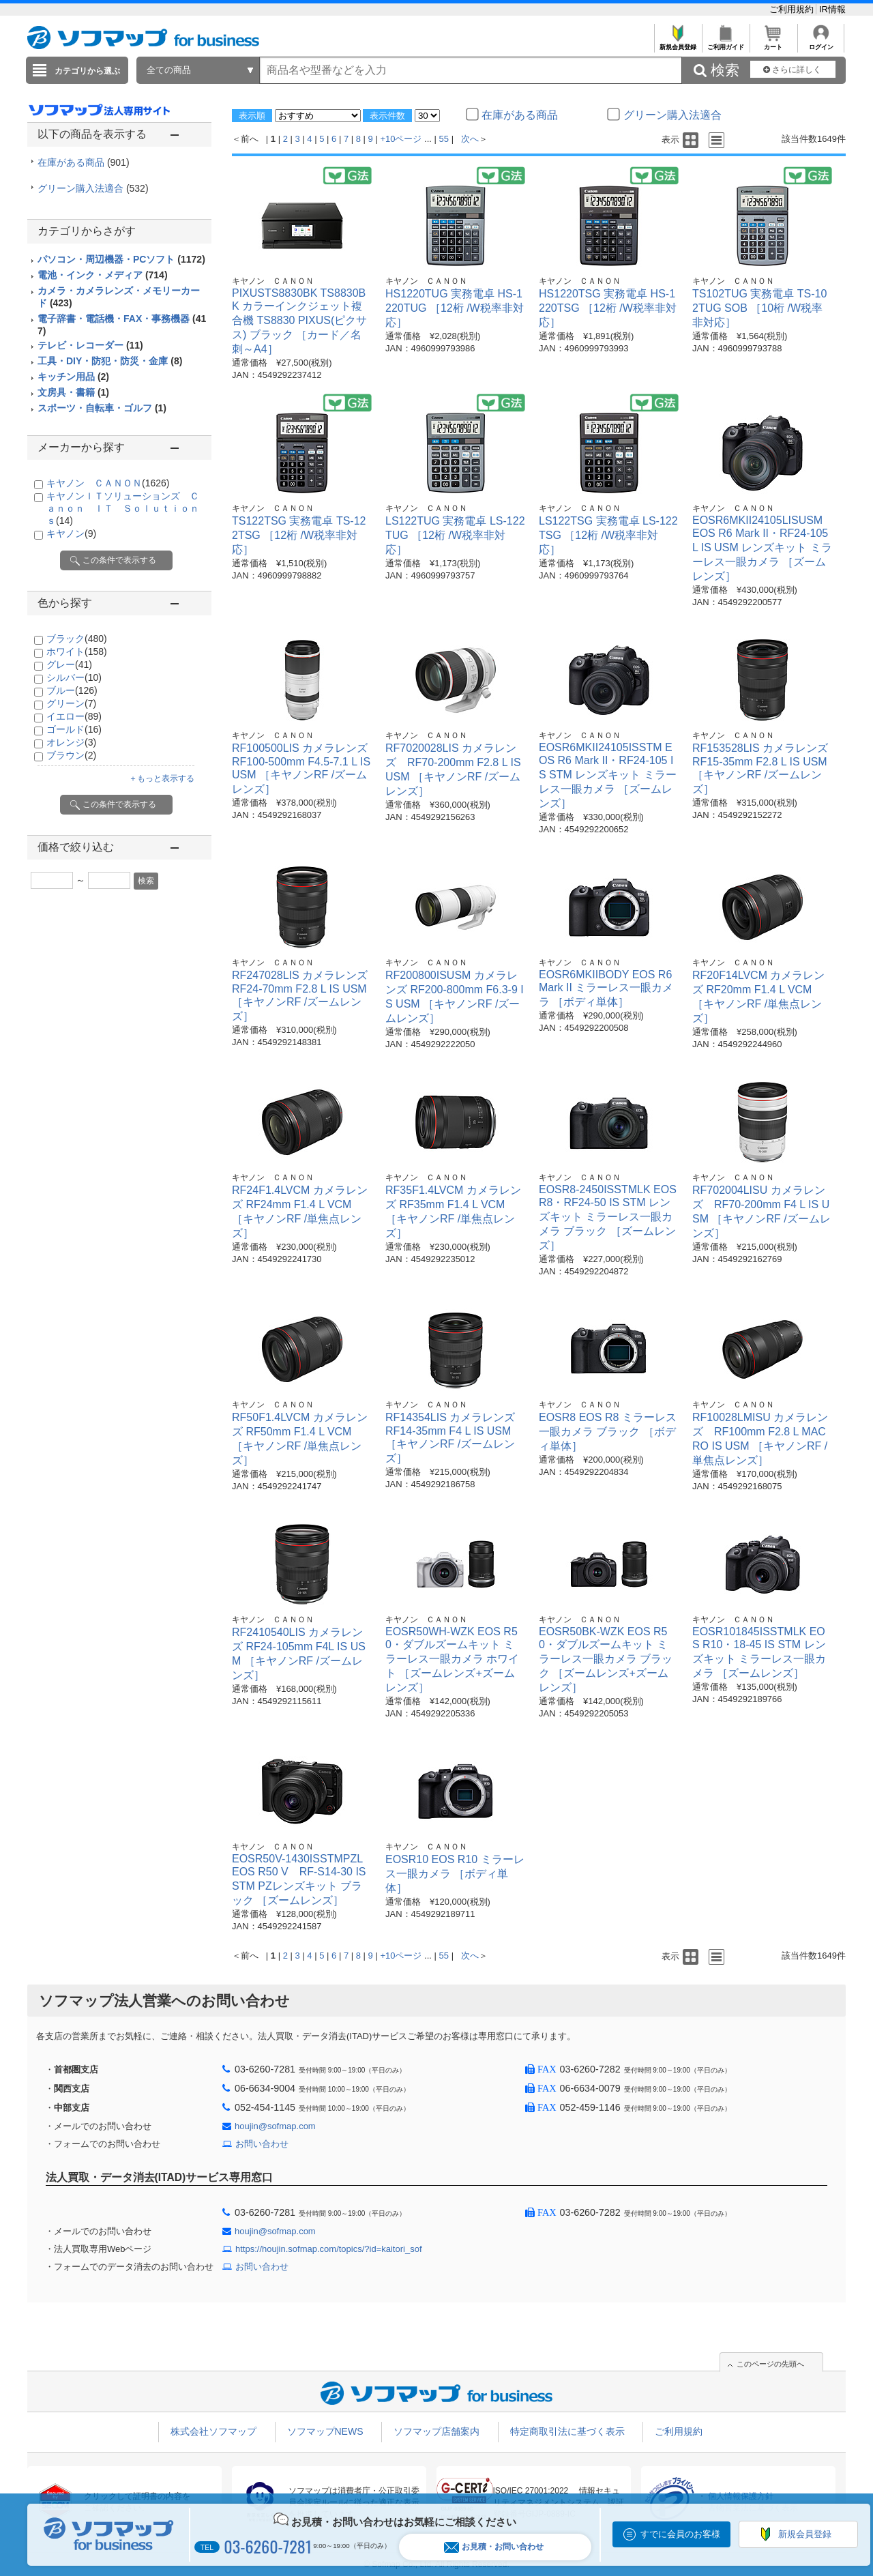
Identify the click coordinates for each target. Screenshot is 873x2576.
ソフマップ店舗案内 (436, 2431)
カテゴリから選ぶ (87, 71)
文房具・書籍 (73, 392)
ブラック (76, 638)
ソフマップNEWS (325, 2431)
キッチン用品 (73, 376)
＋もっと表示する (161, 778)
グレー (69, 664)
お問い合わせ (261, 2144)
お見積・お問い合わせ (494, 2547)
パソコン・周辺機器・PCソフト (121, 259)
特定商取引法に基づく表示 (567, 2431)
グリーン (71, 703)
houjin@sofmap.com (275, 2126)
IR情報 (832, 9)
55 (444, 139)
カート (773, 43)
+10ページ (400, 139)
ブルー (72, 690)
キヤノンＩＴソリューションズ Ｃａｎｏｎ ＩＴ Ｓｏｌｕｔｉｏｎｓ (122, 508)
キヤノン (71, 533)
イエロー (74, 716)
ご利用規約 (792, 9)
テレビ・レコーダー (90, 345)
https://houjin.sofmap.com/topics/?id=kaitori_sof (328, 2249)
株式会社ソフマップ (213, 2431)
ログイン (821, 43)
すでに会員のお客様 (680, 2534)
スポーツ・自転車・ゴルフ (102, 407)
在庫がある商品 (84, 162)
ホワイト (76, 651)
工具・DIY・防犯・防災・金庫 (110, 360)
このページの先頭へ (770, 2364)
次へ (470, 139)
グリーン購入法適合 (93, 188)
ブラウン (71, 755)
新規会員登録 (677, 43)
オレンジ (71, 742)
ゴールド (74, 729)
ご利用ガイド (725, 43)
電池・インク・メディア (103, 274)
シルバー (74, 677)
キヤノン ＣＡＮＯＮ (107, 483)
